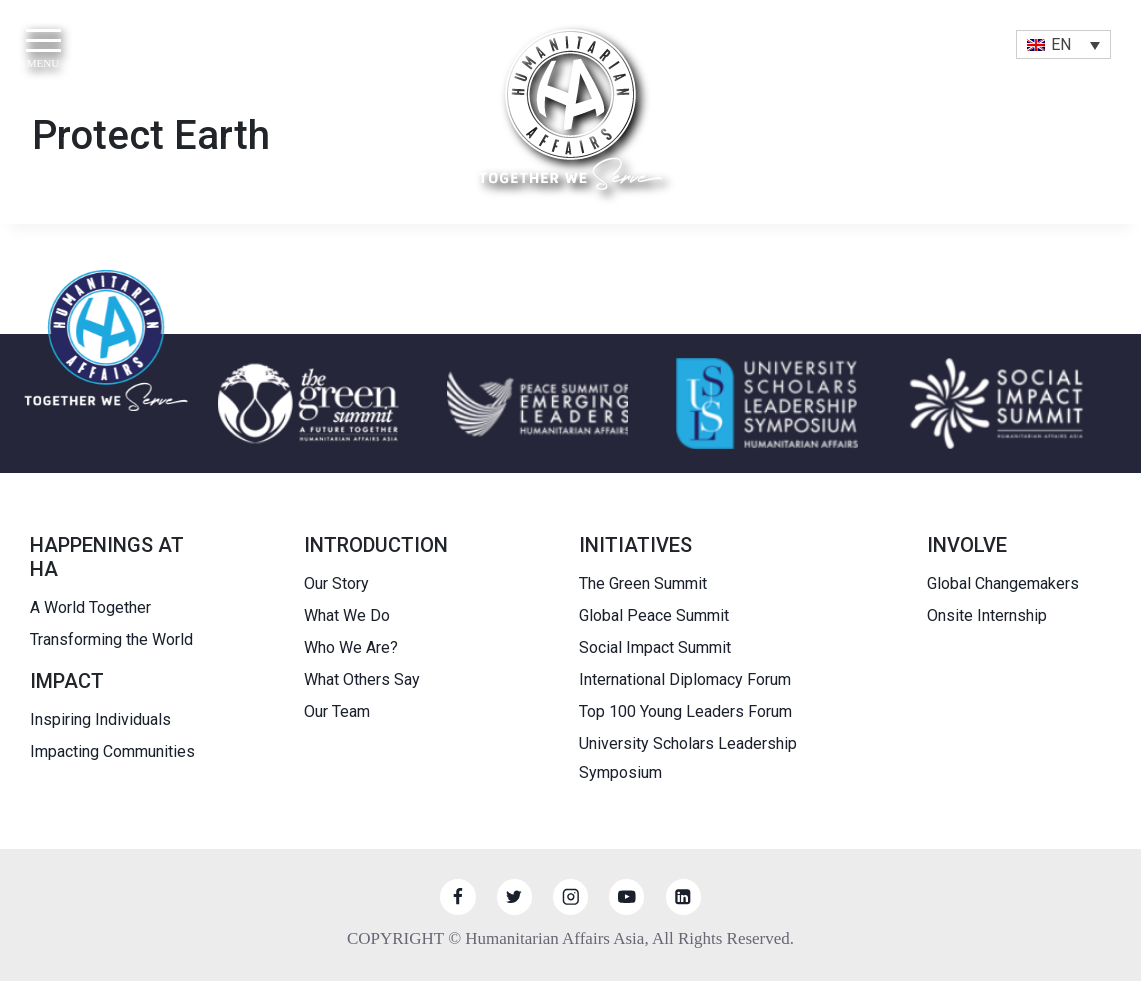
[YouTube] (626, 896)
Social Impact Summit (655, 647)
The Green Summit (643, 583)
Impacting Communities (112, 751)
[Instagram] (570, 896)
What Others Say (362, 679)
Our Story (336, 583)
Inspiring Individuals (100, 719)
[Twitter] (514, 896)
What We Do (347, 615)
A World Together (90, 607)
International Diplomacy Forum (685, 679)
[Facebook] (457, 896)
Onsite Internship (987, 615)
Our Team (337, 711)
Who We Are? (351, 647)
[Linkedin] (683, 896)
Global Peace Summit (654, 615)
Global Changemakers (1003, 583)
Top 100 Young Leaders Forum (685, 711)
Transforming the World (111, 639)
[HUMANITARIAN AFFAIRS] (570, 109)
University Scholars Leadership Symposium (688, 758)
